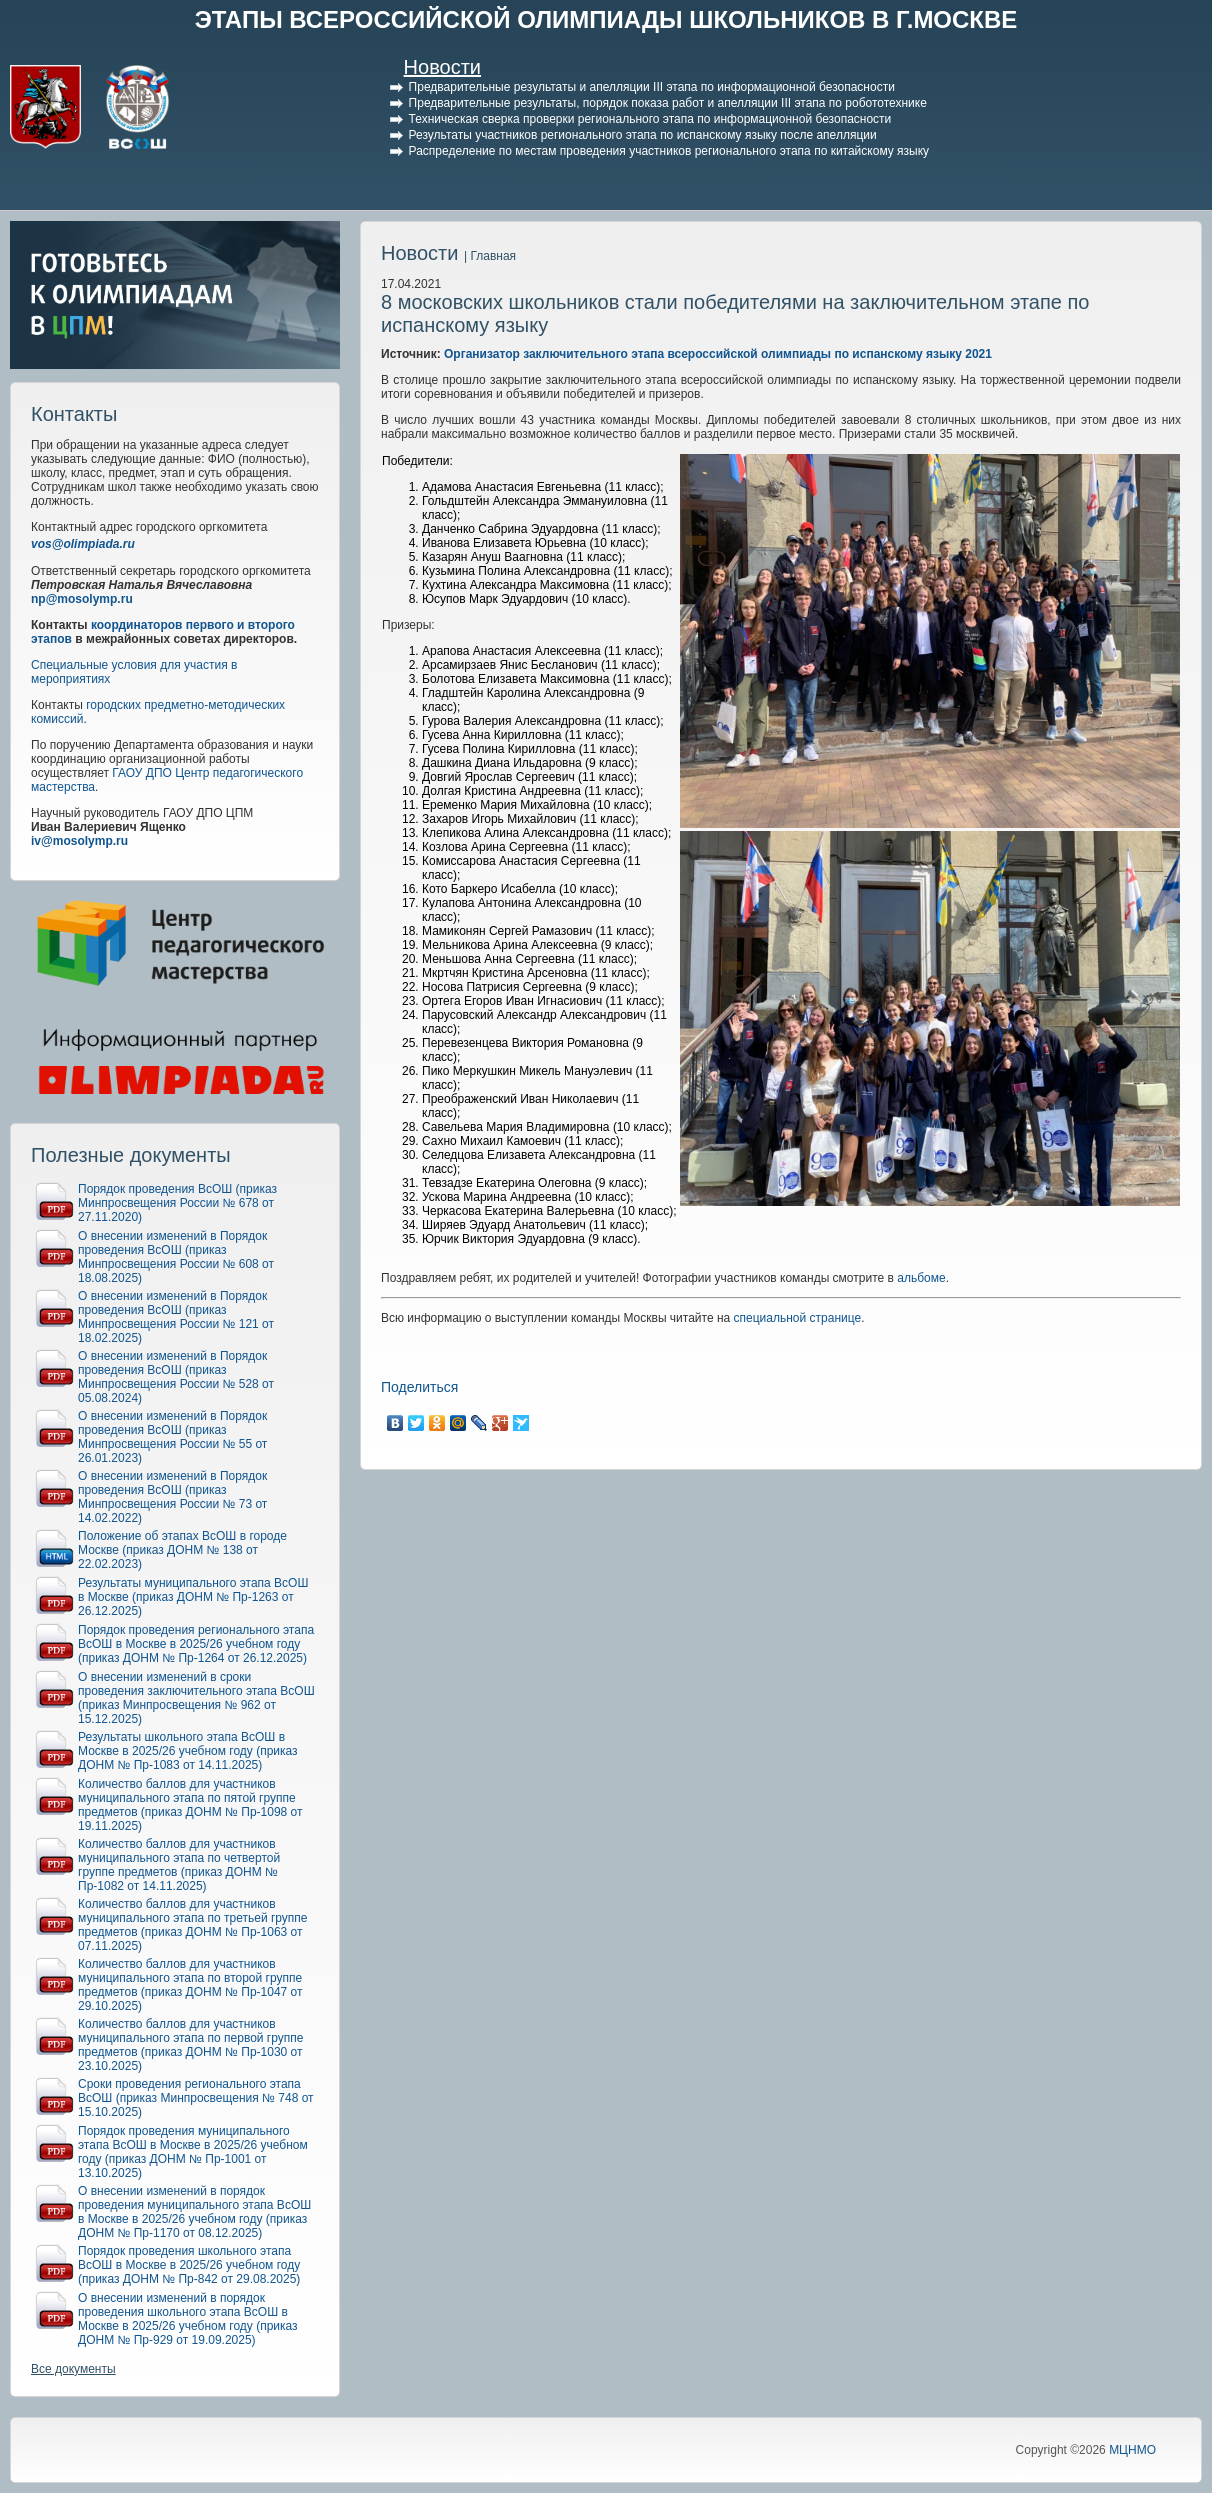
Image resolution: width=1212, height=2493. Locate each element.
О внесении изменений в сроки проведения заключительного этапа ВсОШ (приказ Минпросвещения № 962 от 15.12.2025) (196, 1698)
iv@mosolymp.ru (79, 841)
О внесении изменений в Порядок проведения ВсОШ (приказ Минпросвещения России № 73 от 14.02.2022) (172, 1497)
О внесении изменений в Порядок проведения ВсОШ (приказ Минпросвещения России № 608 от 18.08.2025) (176, 1257)
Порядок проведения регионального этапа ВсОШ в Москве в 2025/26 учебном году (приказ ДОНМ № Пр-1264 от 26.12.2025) (196, 1644)
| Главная (490, 256)
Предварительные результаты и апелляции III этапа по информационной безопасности (652, 87)
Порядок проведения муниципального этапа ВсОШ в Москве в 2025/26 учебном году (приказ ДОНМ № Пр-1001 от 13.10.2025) (193, 2152)
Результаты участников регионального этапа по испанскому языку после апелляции (643, 135)
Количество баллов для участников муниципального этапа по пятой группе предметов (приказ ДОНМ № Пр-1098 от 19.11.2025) (190, 1805)
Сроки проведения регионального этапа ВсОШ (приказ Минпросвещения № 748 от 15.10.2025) (196, 2098)
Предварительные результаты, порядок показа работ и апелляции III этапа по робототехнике (668, 103)
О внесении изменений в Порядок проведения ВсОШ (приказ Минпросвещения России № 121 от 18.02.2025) (176, 1317)
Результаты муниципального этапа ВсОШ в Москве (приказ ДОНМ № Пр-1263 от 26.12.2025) (193, 1597)
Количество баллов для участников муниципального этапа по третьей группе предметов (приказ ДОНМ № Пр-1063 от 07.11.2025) (193, 1925)
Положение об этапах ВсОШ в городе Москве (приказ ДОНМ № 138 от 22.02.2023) (182, 1550)
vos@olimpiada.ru (83, 544)
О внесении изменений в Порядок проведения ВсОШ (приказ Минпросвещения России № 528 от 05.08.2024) (176, 1377)
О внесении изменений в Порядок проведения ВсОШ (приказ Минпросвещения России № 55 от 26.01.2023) (172, 1437)
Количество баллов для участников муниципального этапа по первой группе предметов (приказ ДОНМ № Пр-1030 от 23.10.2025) (190, 2045)
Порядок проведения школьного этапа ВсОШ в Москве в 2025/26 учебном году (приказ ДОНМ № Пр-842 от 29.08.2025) (189, 2265)
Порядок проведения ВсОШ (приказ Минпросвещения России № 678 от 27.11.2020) (177, 1203)
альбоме (921, 1278)
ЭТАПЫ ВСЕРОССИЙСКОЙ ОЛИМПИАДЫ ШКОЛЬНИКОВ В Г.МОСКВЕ (606, 19)
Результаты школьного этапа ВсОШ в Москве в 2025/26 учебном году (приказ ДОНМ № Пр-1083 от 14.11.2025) (188, 1751)
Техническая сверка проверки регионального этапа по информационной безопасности (650, 119)
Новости (442, 67)
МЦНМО (1132, 2450)
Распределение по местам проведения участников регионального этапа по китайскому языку (669, 151)
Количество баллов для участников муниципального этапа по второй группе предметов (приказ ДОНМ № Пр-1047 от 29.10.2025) (190, 1985)
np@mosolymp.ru (82, 599)
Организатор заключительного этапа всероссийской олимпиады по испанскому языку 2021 (718, 354)
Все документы (73, 2369)
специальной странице (798, 1318)
